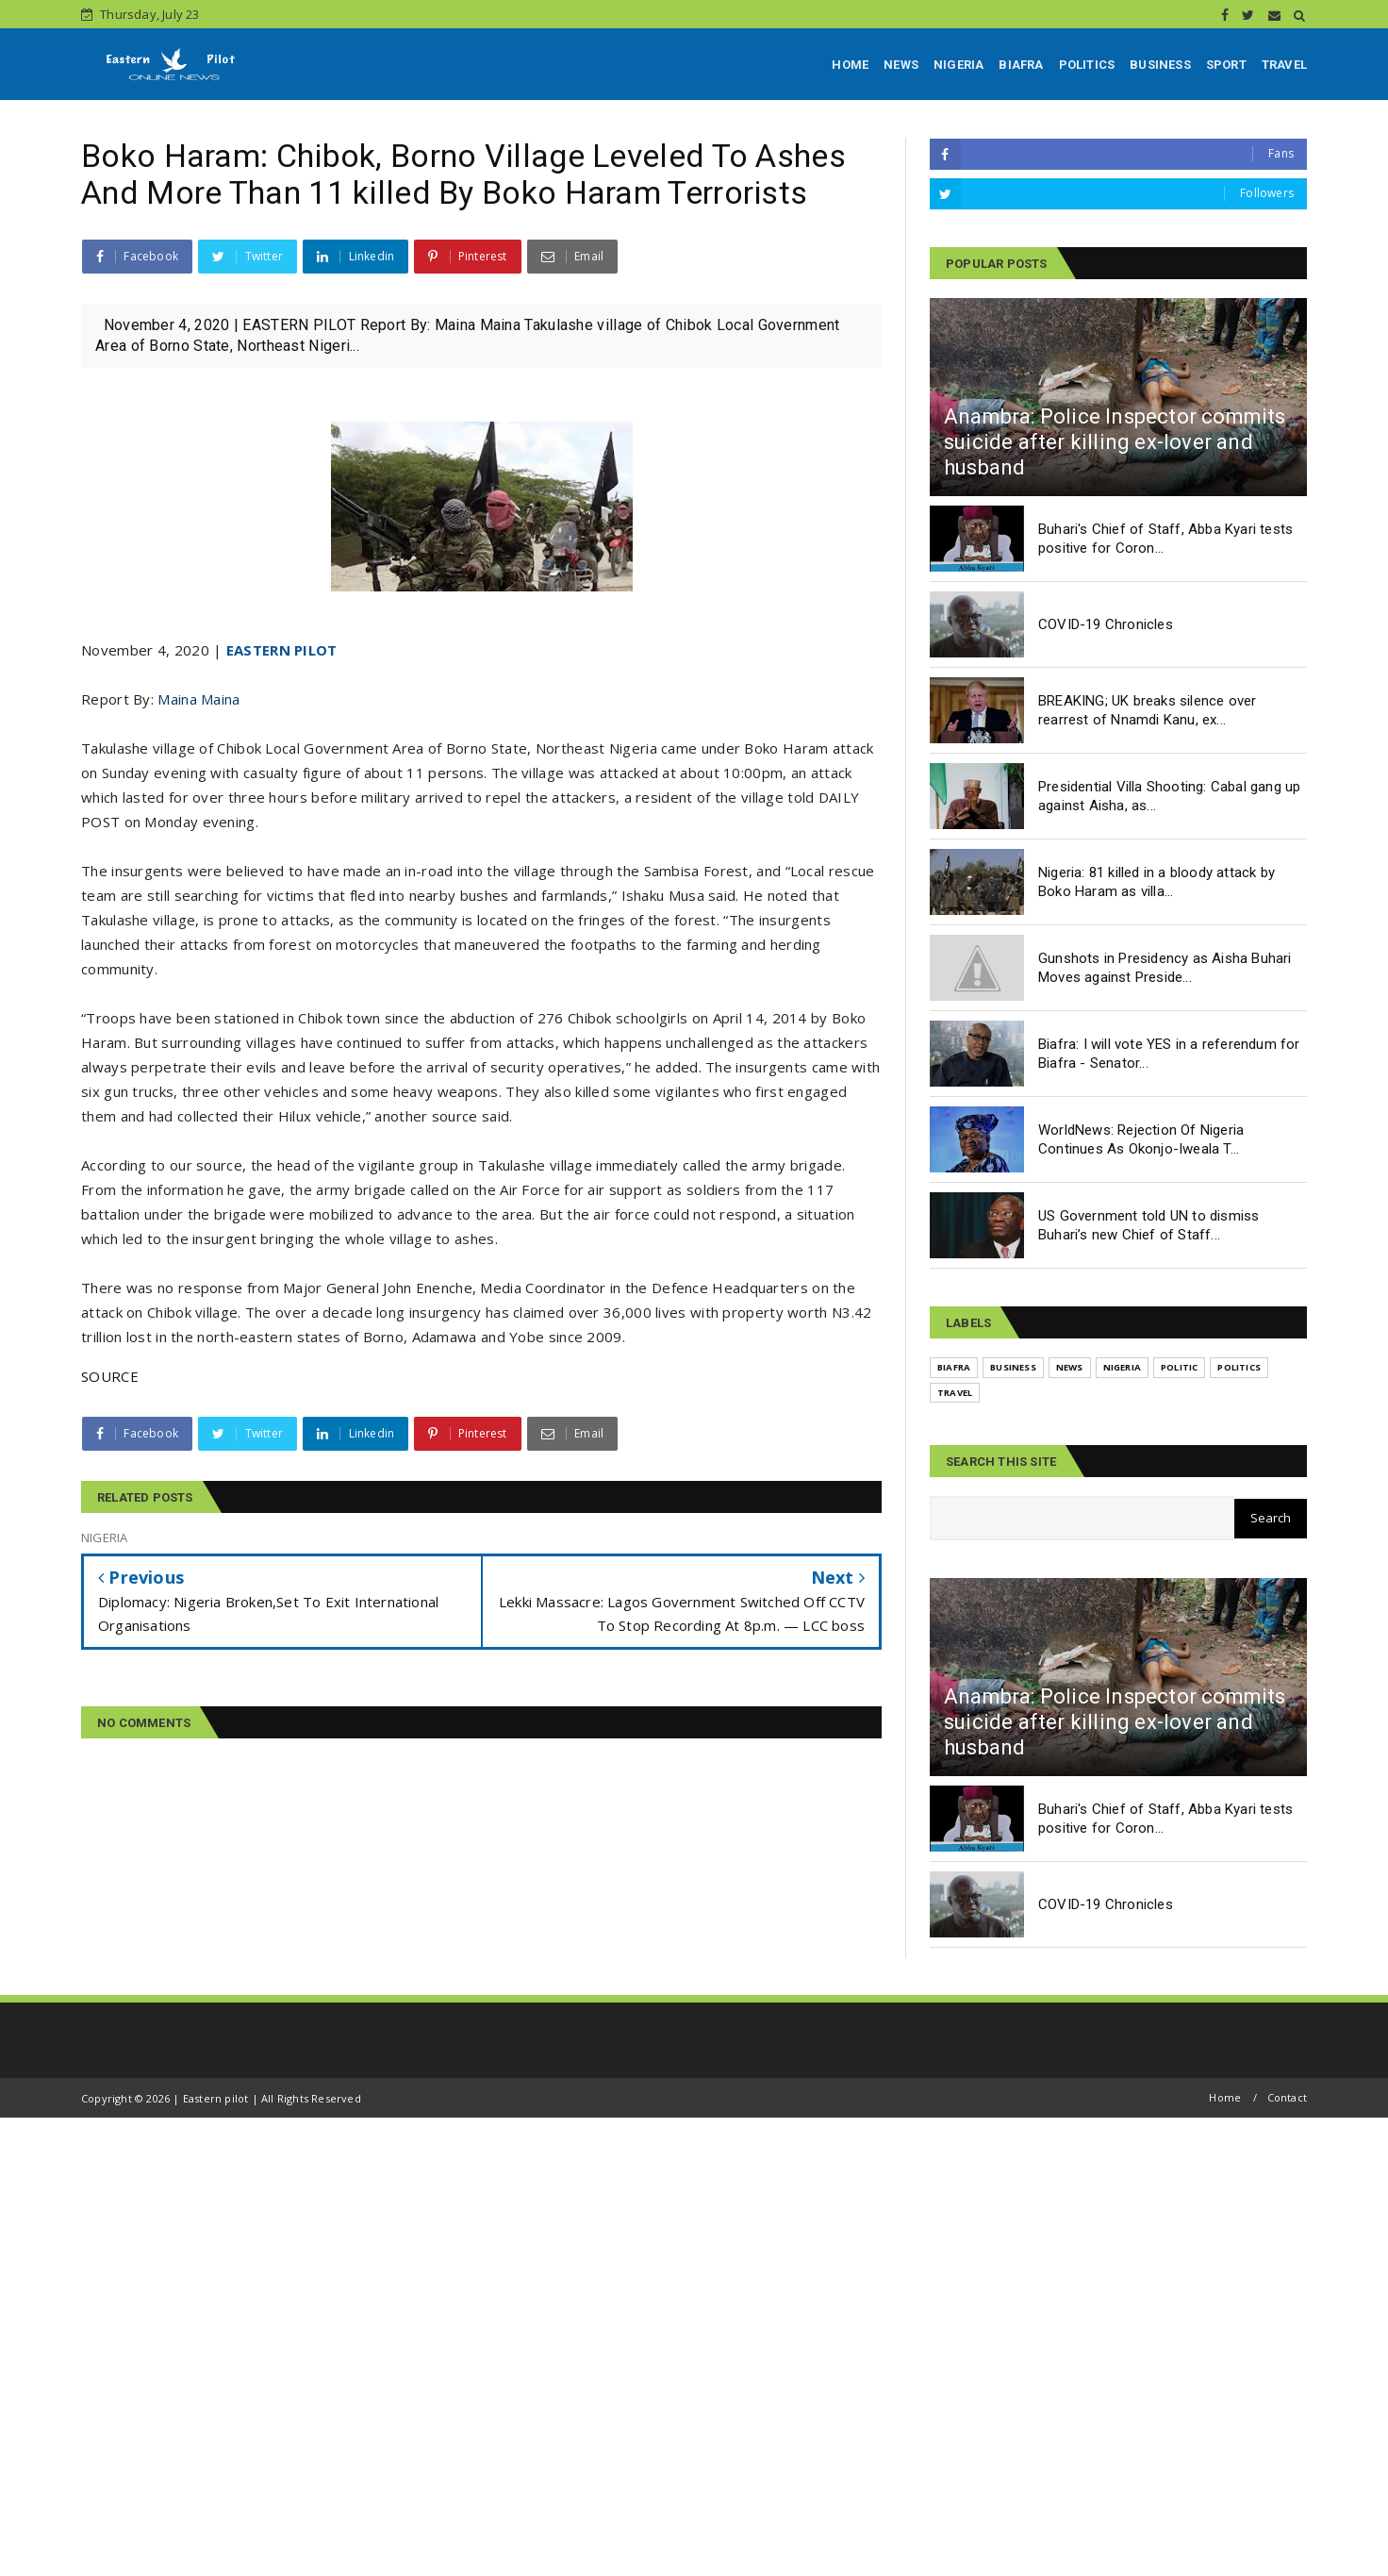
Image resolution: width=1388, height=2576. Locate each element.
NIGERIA (958, 65)
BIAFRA (1021, 65)
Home (1225, 2097)
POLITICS (1087, 65)
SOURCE (110, 1376)
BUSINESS (1160, 65)
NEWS (901, 65)
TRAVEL (1284, 65)
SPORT (1226, 65)
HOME (850, 65)
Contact (1287, 2097)
